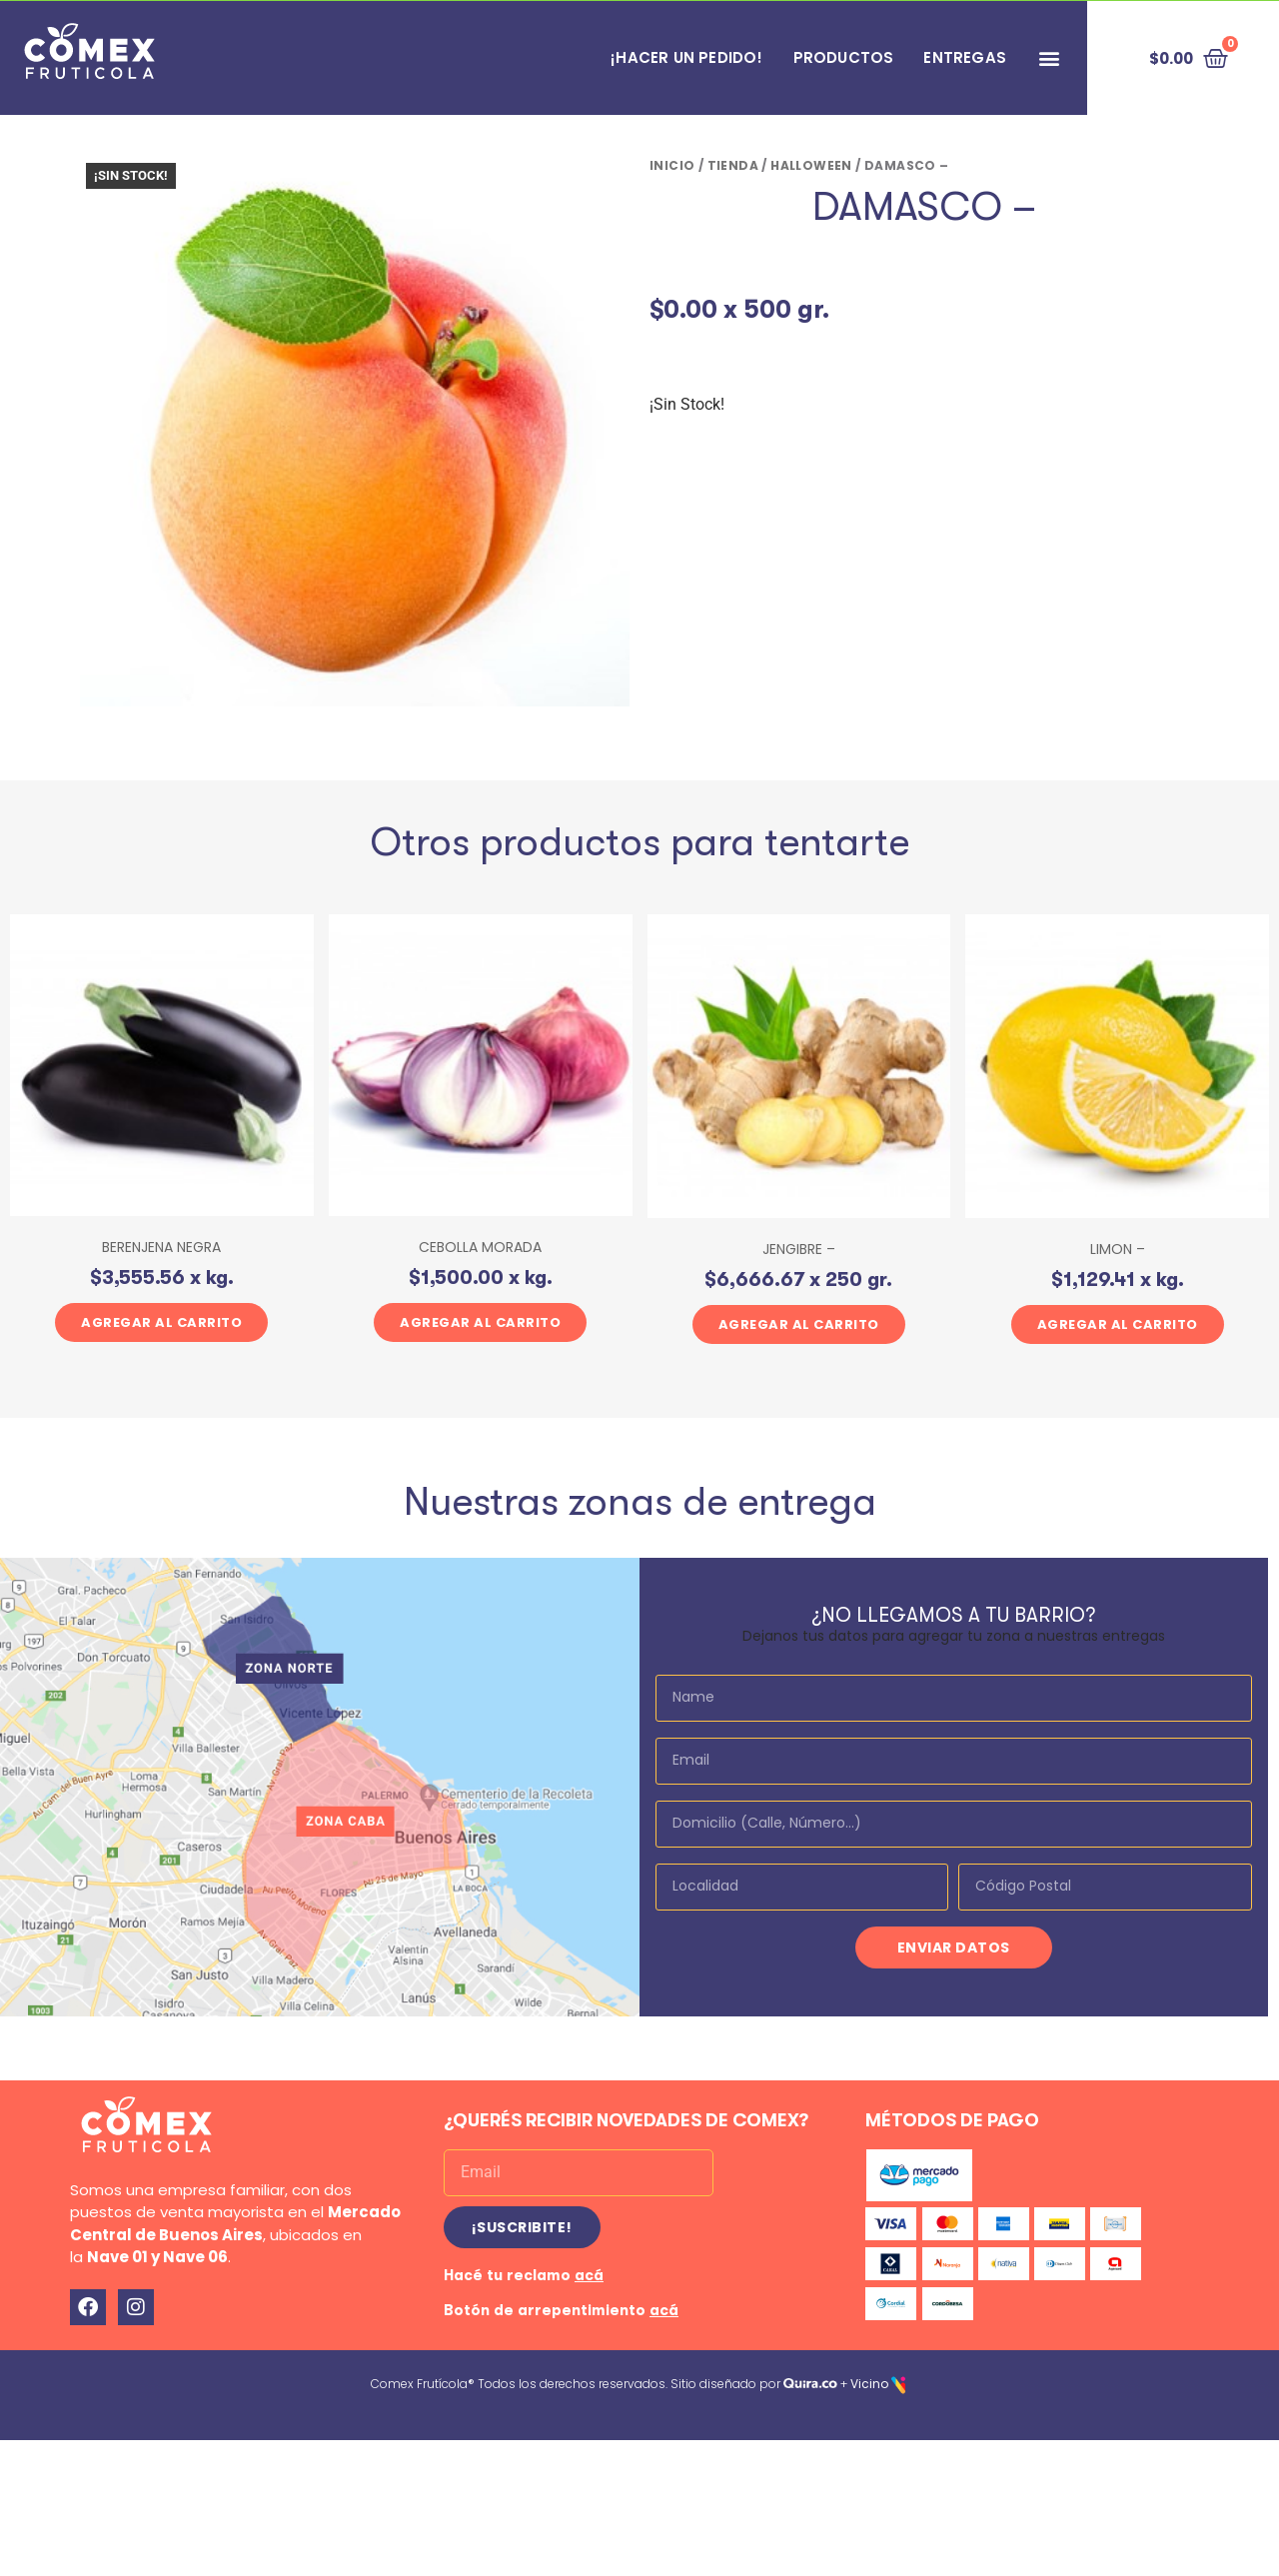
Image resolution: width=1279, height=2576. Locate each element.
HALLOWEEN (811, 165)
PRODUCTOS (843, 57)
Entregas (964, 57)
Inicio (671, 165)
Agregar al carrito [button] (161, 1322)
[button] (1048, 58)
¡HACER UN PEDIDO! (686, 57)
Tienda (732, 165)
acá (589, 2275)
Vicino (869, 2383)
